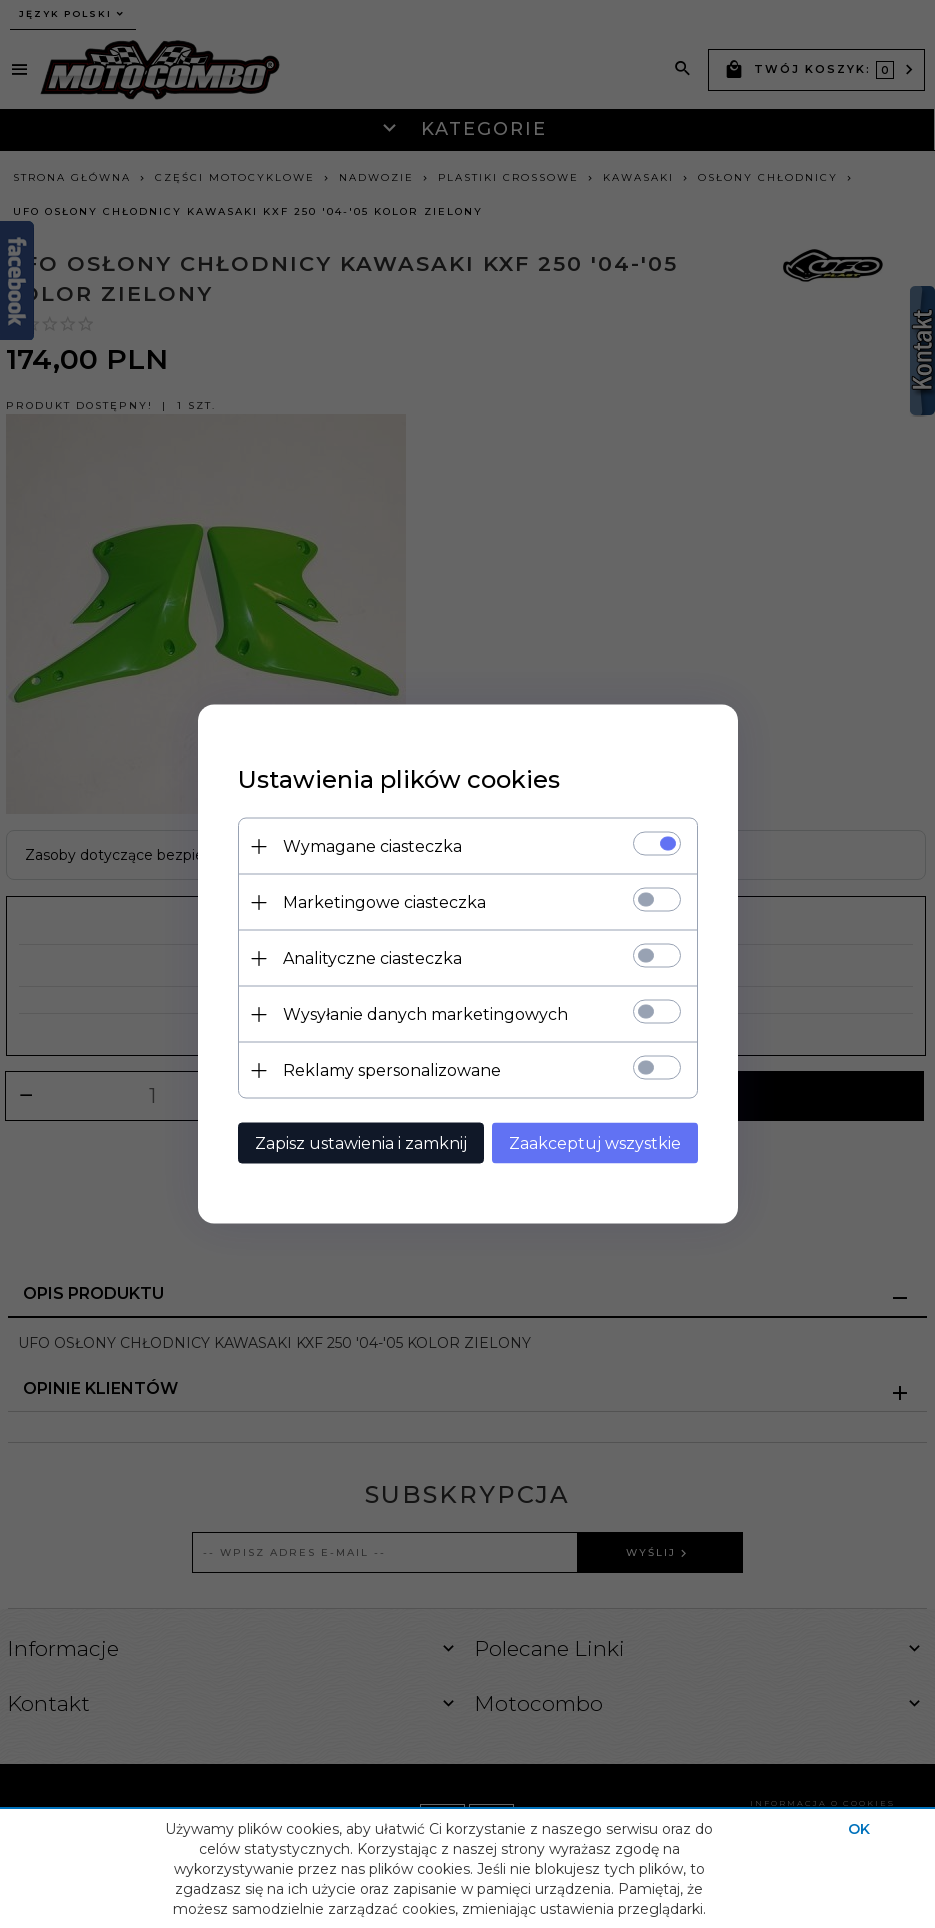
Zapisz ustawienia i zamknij (361, 1143)
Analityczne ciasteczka (372, 958)
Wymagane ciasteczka (372, 846)
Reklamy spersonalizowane (392, 1070)
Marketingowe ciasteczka (384, 902)
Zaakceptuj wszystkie (595, 1143)
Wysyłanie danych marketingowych (425, 1014)
